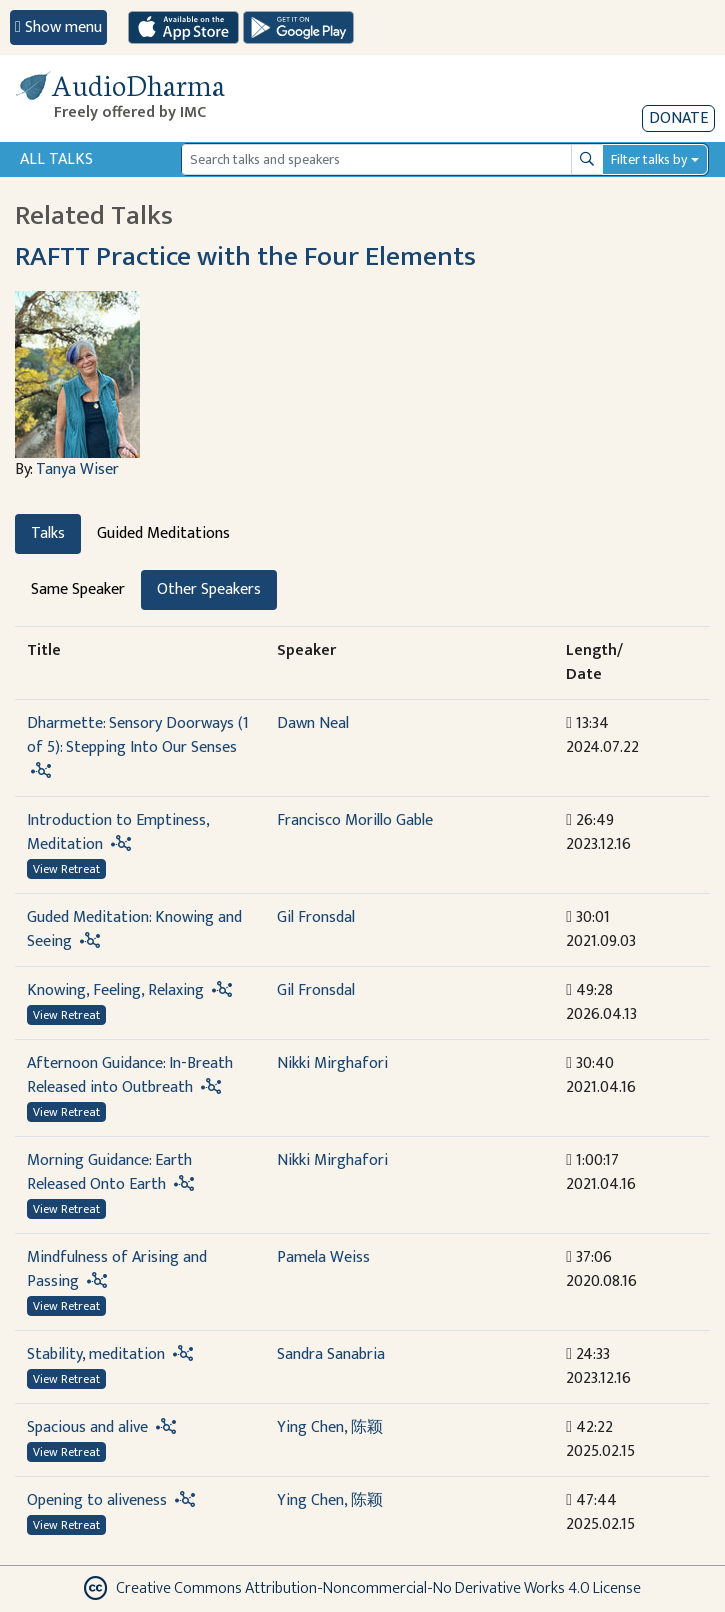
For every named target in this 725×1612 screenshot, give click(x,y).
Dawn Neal (313, 723)
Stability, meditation (96, 1354)
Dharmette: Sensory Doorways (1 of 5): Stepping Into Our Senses (138, 735)
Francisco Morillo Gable (355, 820)
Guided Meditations (163, 533)
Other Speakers (209, 589)
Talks (48, 533)
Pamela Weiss (323, 1257)
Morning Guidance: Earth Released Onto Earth (109, 1172)
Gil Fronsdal (316, 917)
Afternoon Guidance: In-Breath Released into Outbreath (130, 1075)
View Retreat (66, 869)
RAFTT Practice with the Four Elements (245, 257)
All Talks (56, 159)
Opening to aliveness (99, 1500)
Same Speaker (78, 589)
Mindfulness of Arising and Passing (117, 1269)
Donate (678, 118)
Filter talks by (649, 159)
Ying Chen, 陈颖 (330, 1427)
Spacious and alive (87, 1427)
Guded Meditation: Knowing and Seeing (134, 929)
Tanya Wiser (77, 469)
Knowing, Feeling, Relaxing (115, 990)
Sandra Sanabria (331, 1354)
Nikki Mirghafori (332, 1063)
